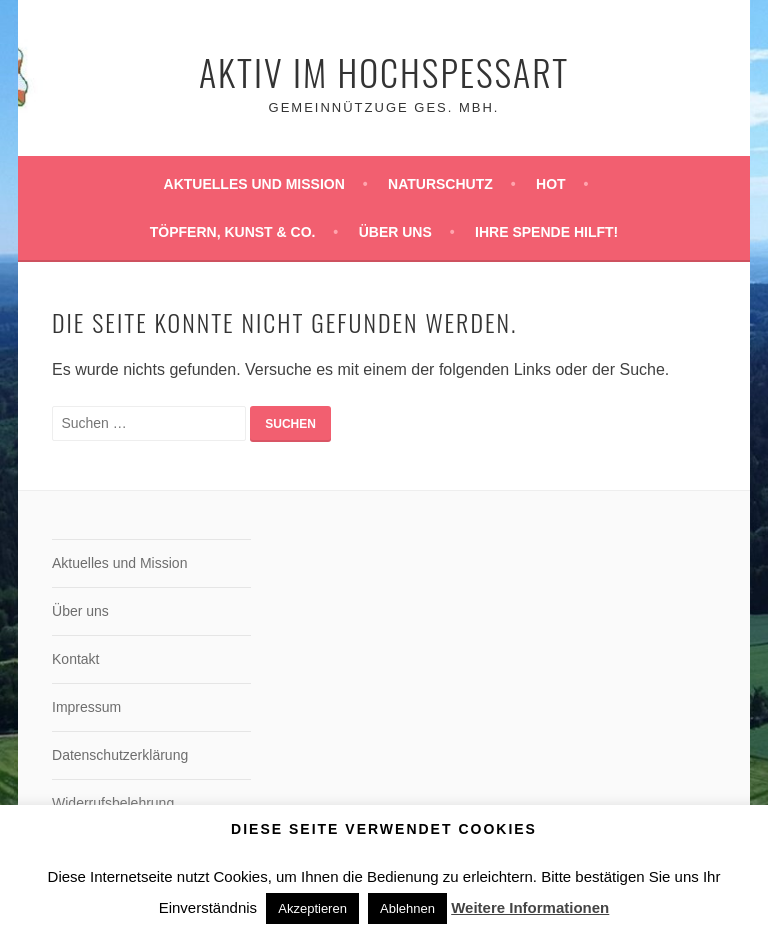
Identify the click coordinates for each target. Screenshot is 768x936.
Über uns (395, 232)
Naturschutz (440, 184)
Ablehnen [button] (407, 908)
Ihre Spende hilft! (546, 232)
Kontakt (75, 659)
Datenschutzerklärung (120, 755)
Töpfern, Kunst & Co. (233, 232)
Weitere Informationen (530, 907)
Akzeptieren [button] (312, 908)
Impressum (86, 707)
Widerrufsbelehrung (113, 803)
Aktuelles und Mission (254, 184)
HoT (551, 184)
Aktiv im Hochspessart (384, 71)
